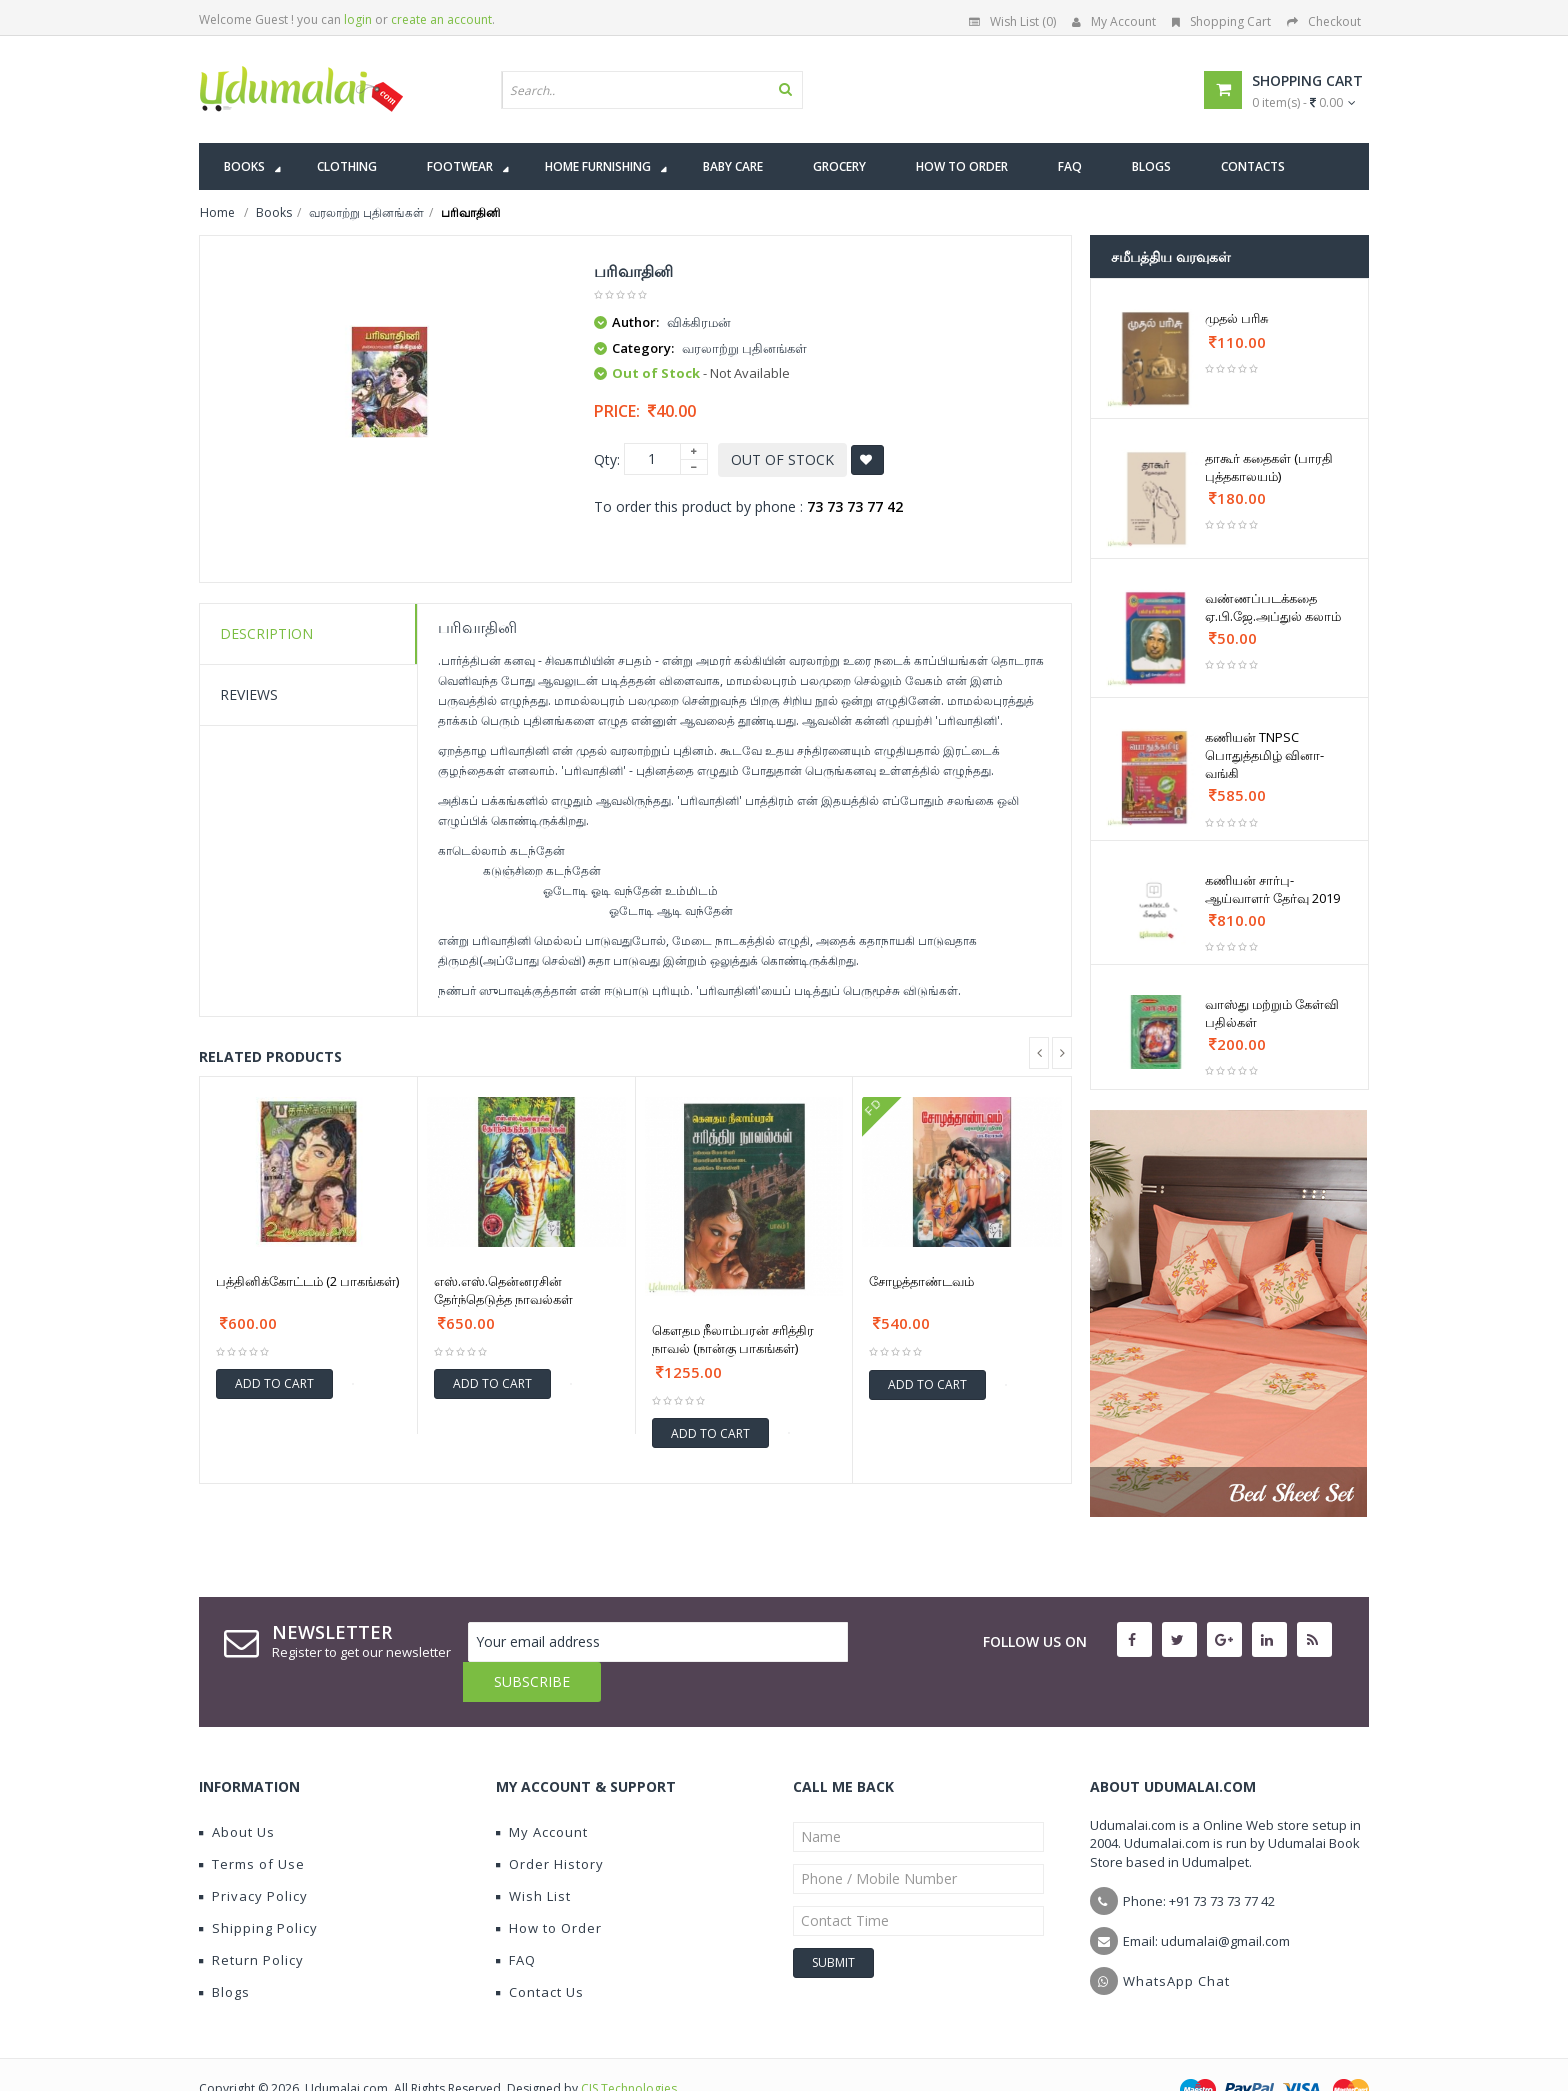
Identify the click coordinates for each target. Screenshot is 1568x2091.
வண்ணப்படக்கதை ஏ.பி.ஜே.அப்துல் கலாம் (1273, 607)
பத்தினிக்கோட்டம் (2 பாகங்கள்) (307, 1281)
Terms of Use (252, 1824)
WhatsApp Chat (1176, 1941)
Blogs (224, 1952)
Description (266, 633)
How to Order (549, 1888)
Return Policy (251, 1920)
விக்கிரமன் (699, 322)
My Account (1114, 21)
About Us (237, 1792)
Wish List (533, 1856)
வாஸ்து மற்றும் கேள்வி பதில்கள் (1272, 1013)
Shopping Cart (1221, 21)
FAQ (516, 1920)
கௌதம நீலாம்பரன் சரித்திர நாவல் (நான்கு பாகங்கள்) (733, 1339)
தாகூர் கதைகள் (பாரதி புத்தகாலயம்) (1269, 467)
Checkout (1324, 21)
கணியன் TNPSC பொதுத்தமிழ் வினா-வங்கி (1264, 755)
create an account (441, 19)
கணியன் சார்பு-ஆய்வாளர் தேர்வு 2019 (1272, 889)
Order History (550, 1824)
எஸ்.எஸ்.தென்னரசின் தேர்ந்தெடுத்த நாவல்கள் (503, 1290)
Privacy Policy (253, 1856)
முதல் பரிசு (1236, 318)
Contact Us (540, 1952)
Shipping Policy (258, 1888)
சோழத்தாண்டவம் (921, 1281)
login (358, 19)
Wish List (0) (1012, 21)
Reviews (249, 694)
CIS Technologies (629, 2048)
